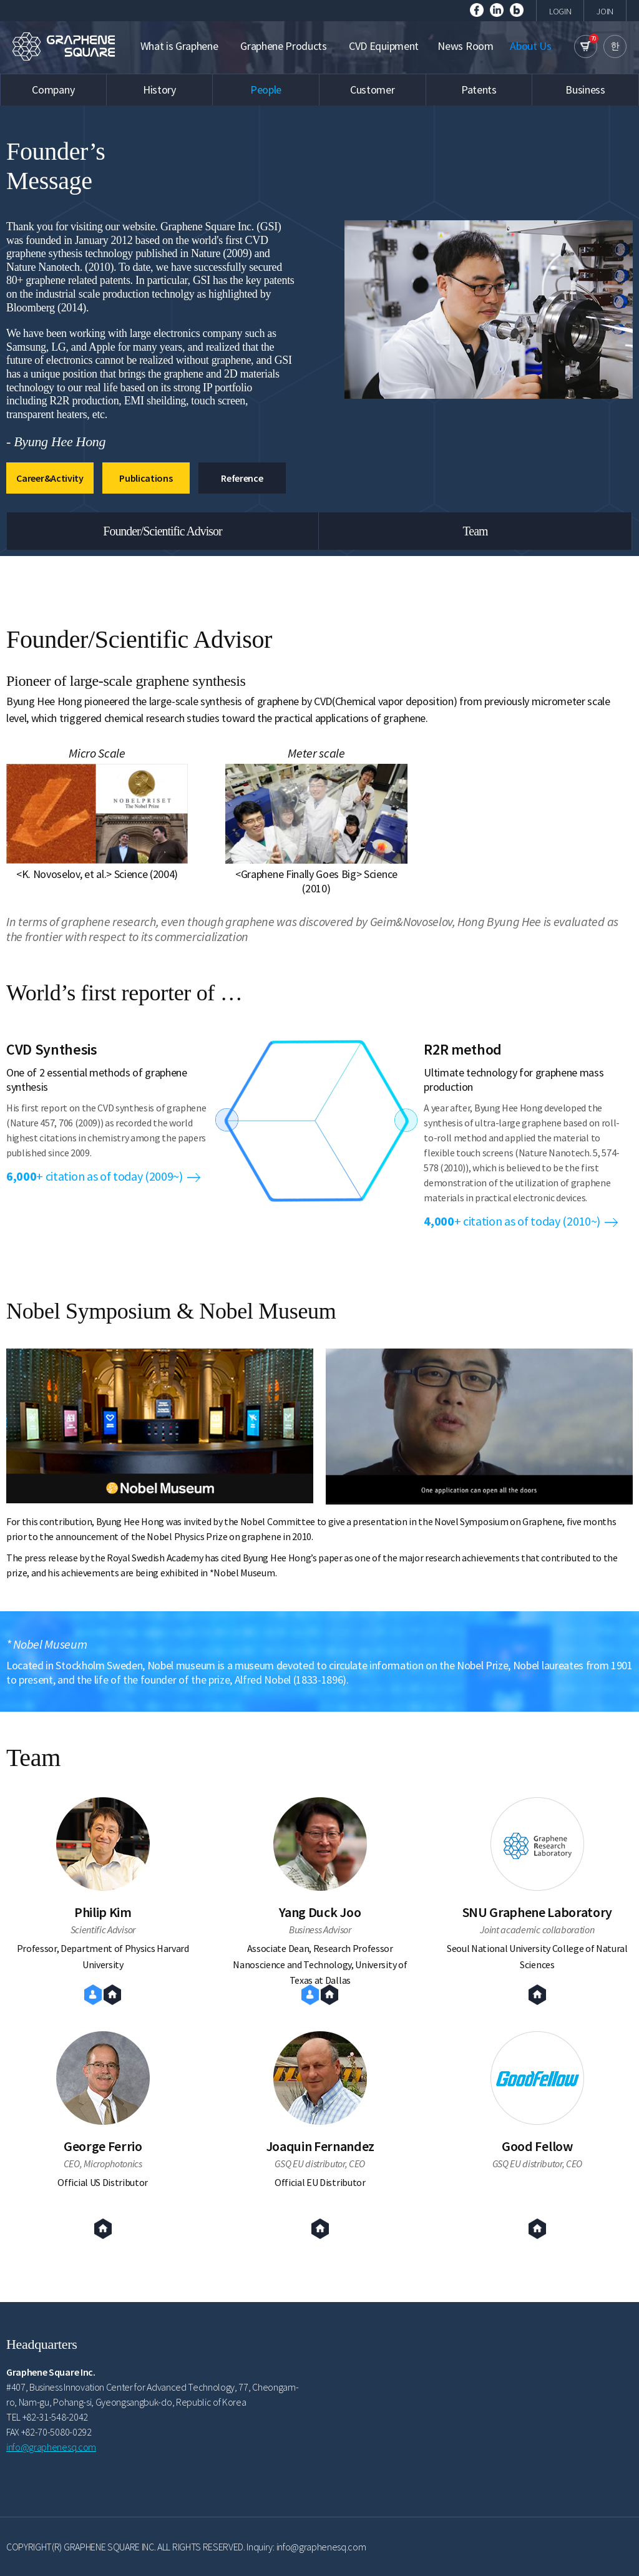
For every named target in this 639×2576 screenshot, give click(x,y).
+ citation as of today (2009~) (103, 1176)
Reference (242, 478)
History (159, 89)
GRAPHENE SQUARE (65, 46)
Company (53, 89)
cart (585, 46)
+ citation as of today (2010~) (521, 1221)
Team (474, 531)
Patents (479, 89)
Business (585, 89)
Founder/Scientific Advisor (162, 531)
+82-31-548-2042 (55, 2417)
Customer (372, 89)
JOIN (605, 11)
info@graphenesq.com (51, 2447)
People (265, 89)
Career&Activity (49, 478)
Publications (145, 478)
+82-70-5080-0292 (56, 2432)
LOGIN (560, 11)
